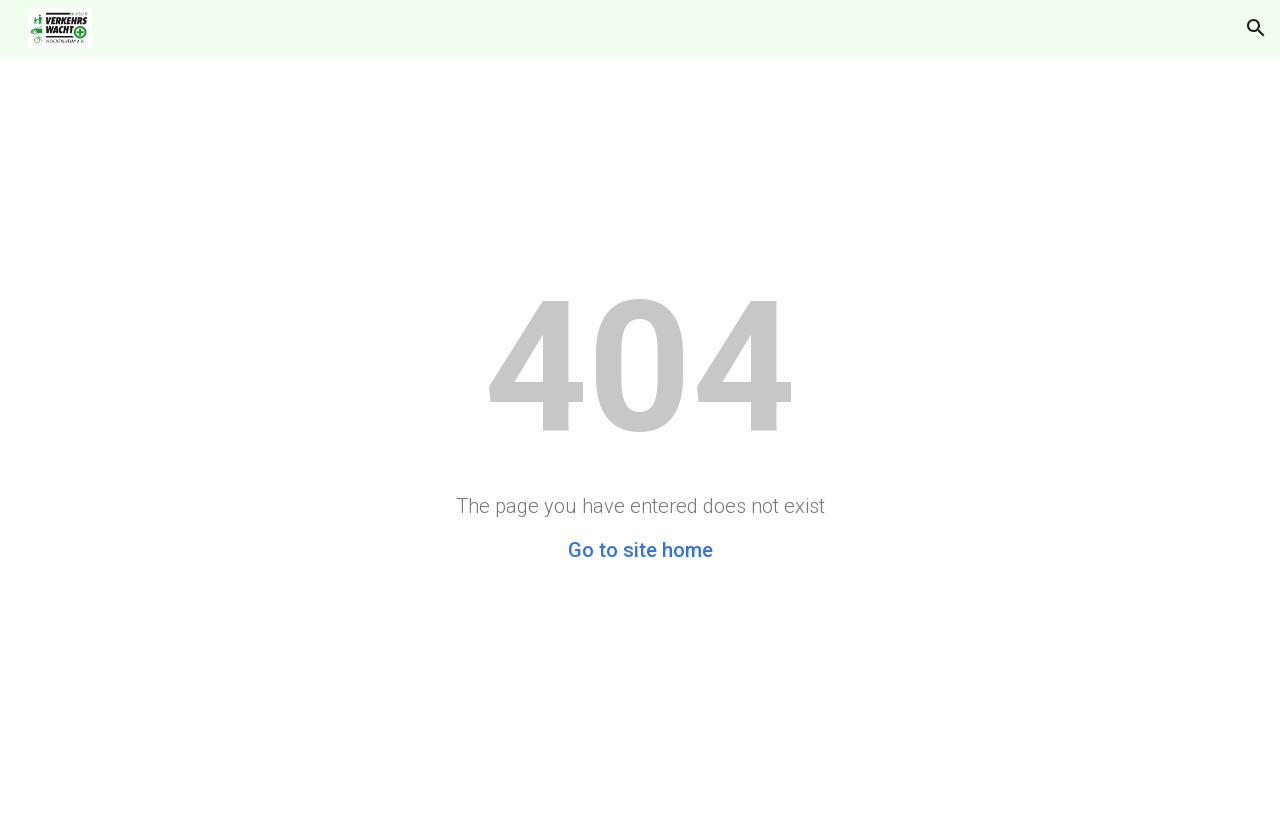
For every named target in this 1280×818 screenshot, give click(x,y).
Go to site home (640, 550)
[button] (1256, 28)
